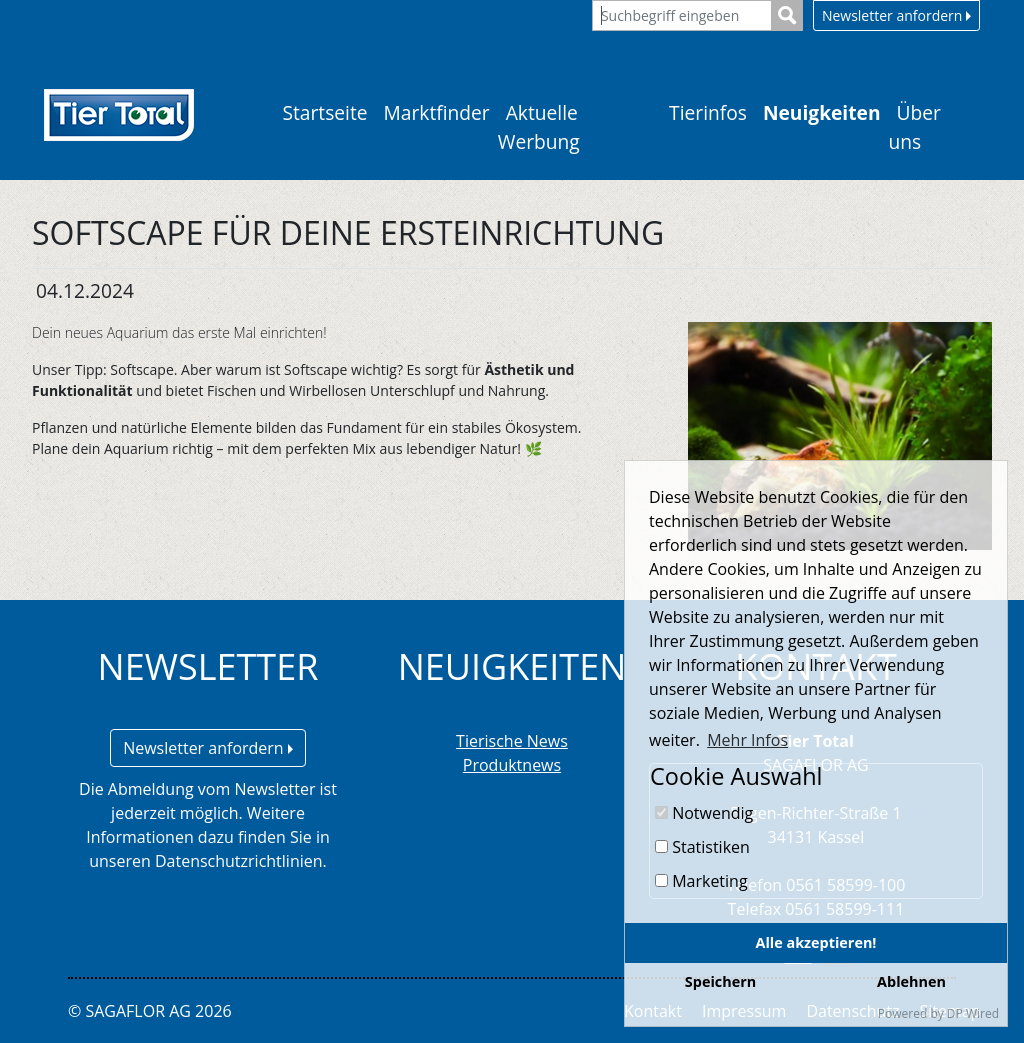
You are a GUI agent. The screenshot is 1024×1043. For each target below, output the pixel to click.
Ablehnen (911, 981)
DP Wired (973, 1013)
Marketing (701, 881)
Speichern (720, 981)
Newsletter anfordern (896, 15)
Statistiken (702, 847)
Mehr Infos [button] (747, 740)
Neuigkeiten (822, 112)
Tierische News (512, 741)
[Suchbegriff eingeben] (682, 15)
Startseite (324, 112)
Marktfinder (437, 112)
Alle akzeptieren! (816, 942)
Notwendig (704, 813)
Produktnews (512, 765)
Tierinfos (708, 112)
